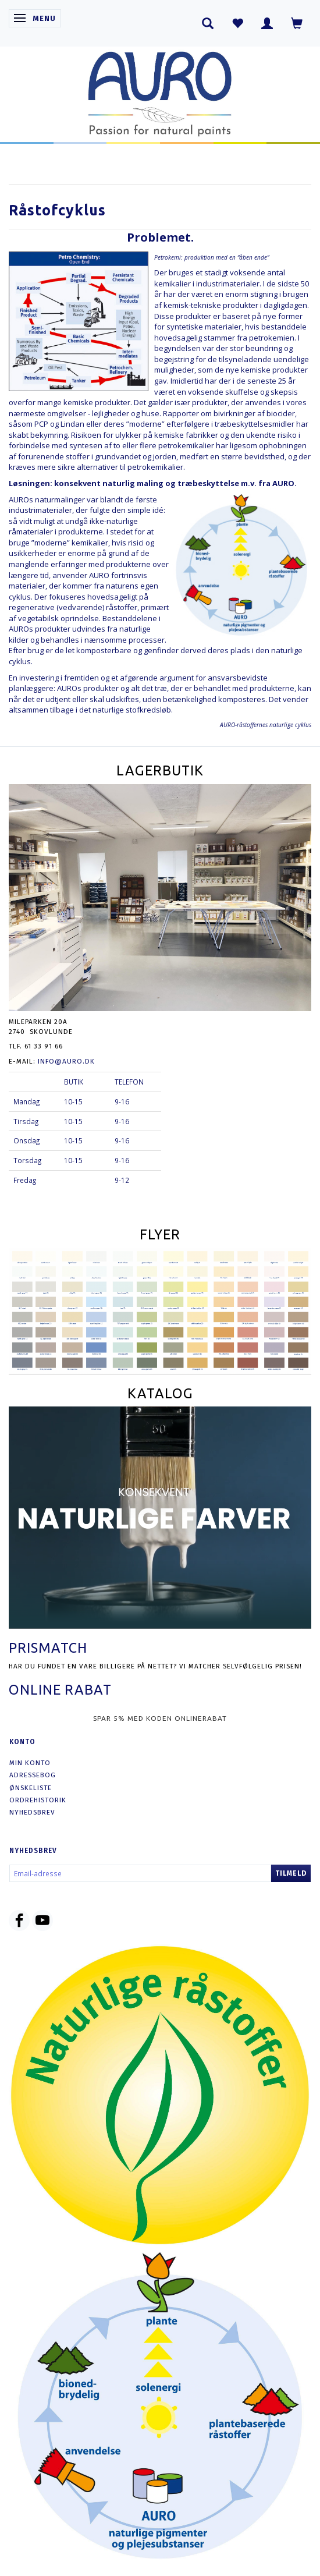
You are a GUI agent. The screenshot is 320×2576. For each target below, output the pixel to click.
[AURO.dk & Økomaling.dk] (160, 91)
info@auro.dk (66, 1061)
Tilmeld (291, 1873)
